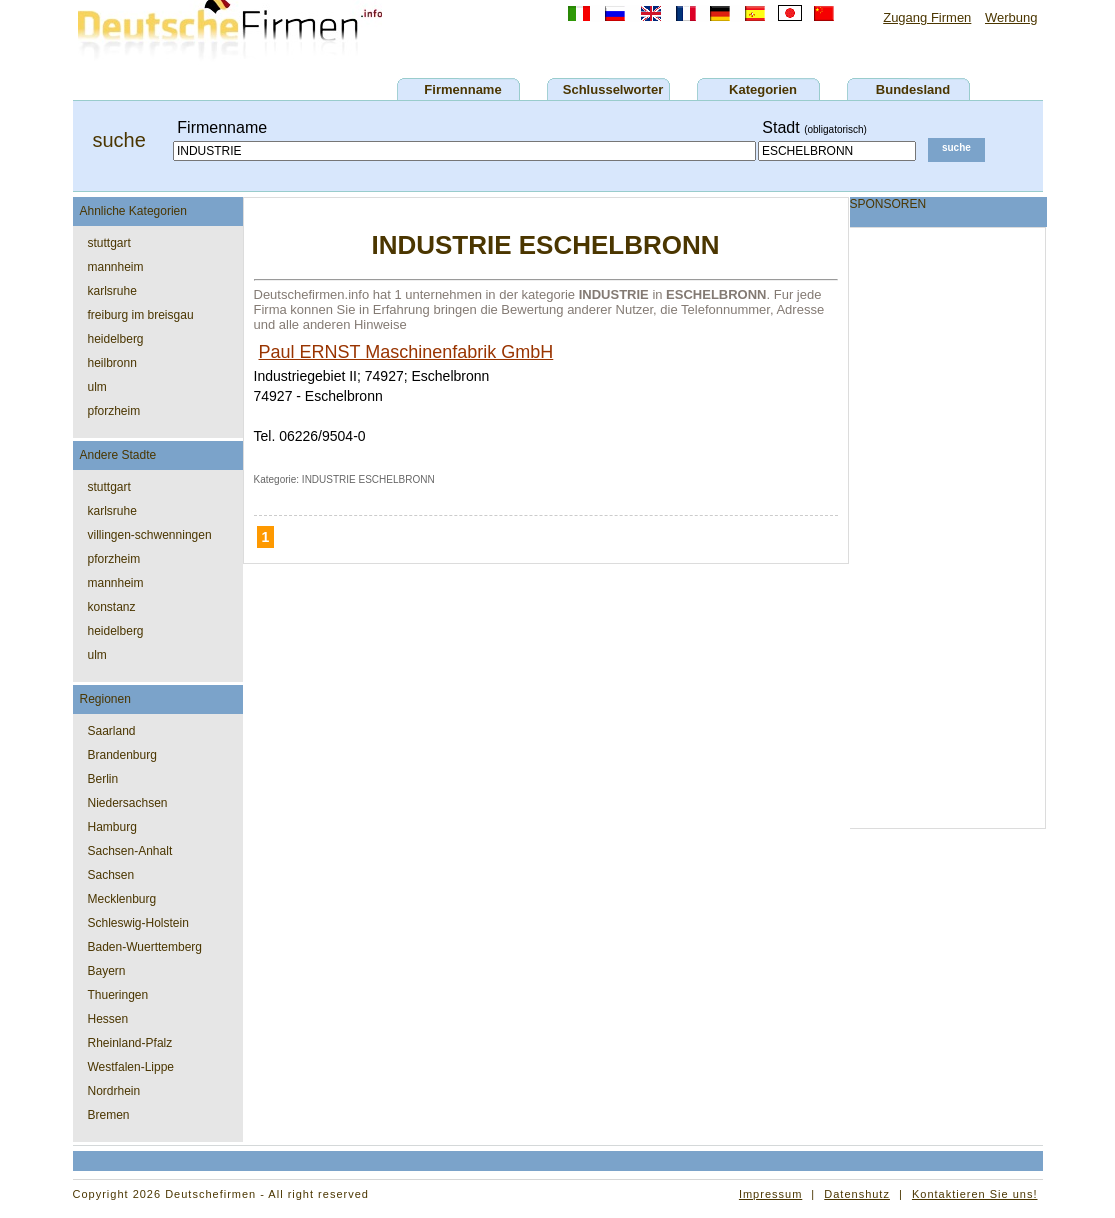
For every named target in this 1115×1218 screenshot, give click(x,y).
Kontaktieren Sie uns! (975, 1194)
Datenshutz (857, 1194)
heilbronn (112, 363)
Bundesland (913, 89)
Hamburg (112, 827)
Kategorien (763, 89)
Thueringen (118, 995)
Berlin (103, 779)
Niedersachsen (128, 803)
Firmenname (462, 89)
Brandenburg (122, 755)
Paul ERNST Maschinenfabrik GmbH (406, 352)
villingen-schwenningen (150, 535)
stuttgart (109, 243)
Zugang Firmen (927, 17)
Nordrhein (114, 1091)
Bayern (107, 971)
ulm (97, 387)
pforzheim (114, 411)
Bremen (109, 1115)
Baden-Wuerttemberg (145, 947)
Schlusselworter (613, 89)
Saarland (112, 731)
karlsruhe (112, 291)
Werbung (1011, 17)
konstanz (112, 607)
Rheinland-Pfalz (130, 1043)
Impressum (770, 1194)
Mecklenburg (122, 899)
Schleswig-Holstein (138, 923)
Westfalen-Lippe (131, 1067)
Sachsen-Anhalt (130, 851)
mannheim (116, 267)
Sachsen (111, 875)
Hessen (108, 1019)
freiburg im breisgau (141, 315)
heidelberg (116, 339)
